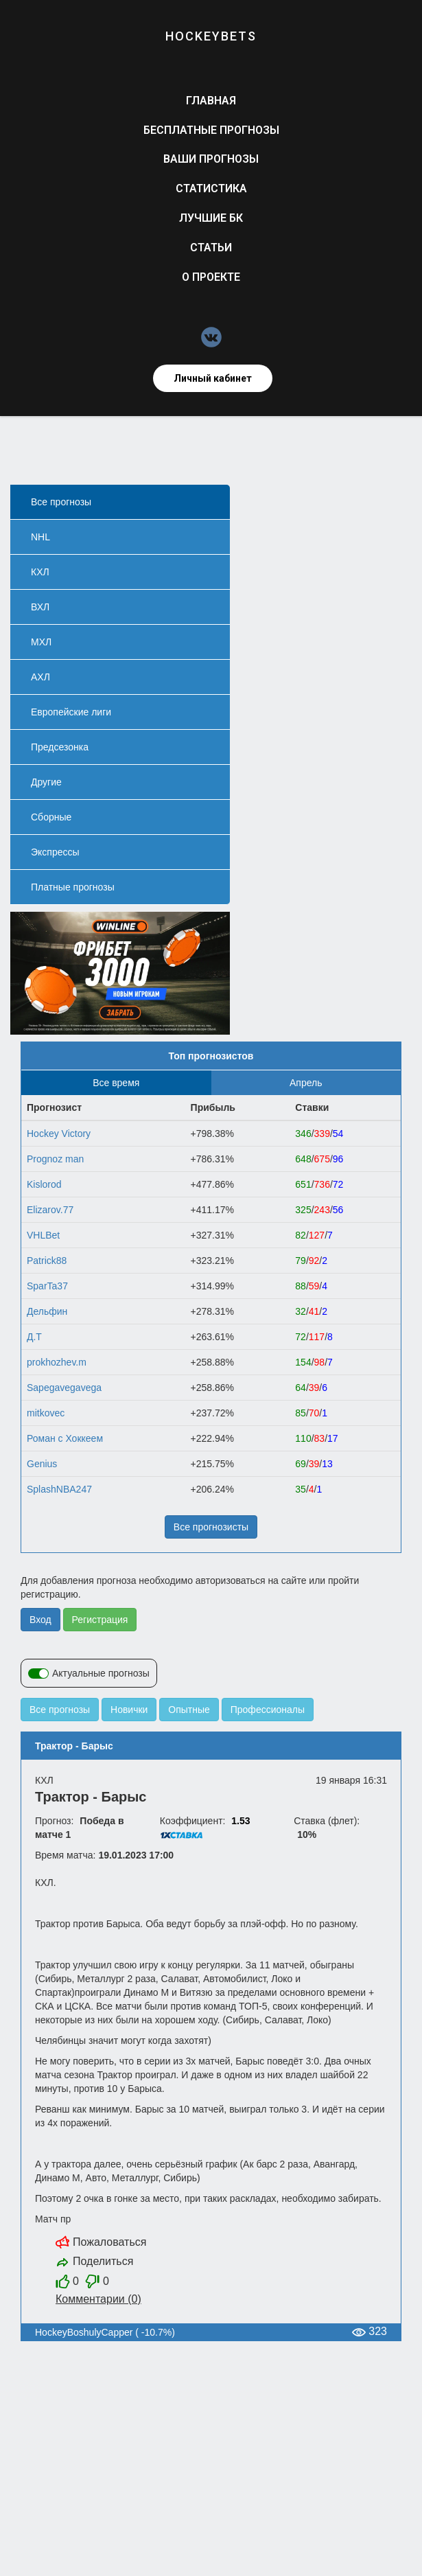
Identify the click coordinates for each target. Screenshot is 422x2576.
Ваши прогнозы (211, 158)
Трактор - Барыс (74, 1745)
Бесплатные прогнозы (211, 130)
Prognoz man (55, 1158)
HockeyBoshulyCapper (83, 2332)
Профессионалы (268, 1709)
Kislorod (44, 1184)
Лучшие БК (211, 218)
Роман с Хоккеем (65, 1438)
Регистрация (100, 1619)
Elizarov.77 (50, 1209)
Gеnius (42, 1463)
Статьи (211, 247)
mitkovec (46, 1412)
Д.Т (34, 1336)
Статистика (211, 188)
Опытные (189, 1709)
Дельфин (47, 1311)
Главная (211, 100)
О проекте (211, 277)
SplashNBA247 (59, 1489)
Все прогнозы (60, 1709)
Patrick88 (47, 1260)
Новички (129, 1709)
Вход (40, 1619)
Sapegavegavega (64, 1387)
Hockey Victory (59, 1133)
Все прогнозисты (211, 1526)
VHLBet (43, 1235)
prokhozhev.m (56, 1362)
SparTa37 (47, 1285)
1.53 (240, 1820)
